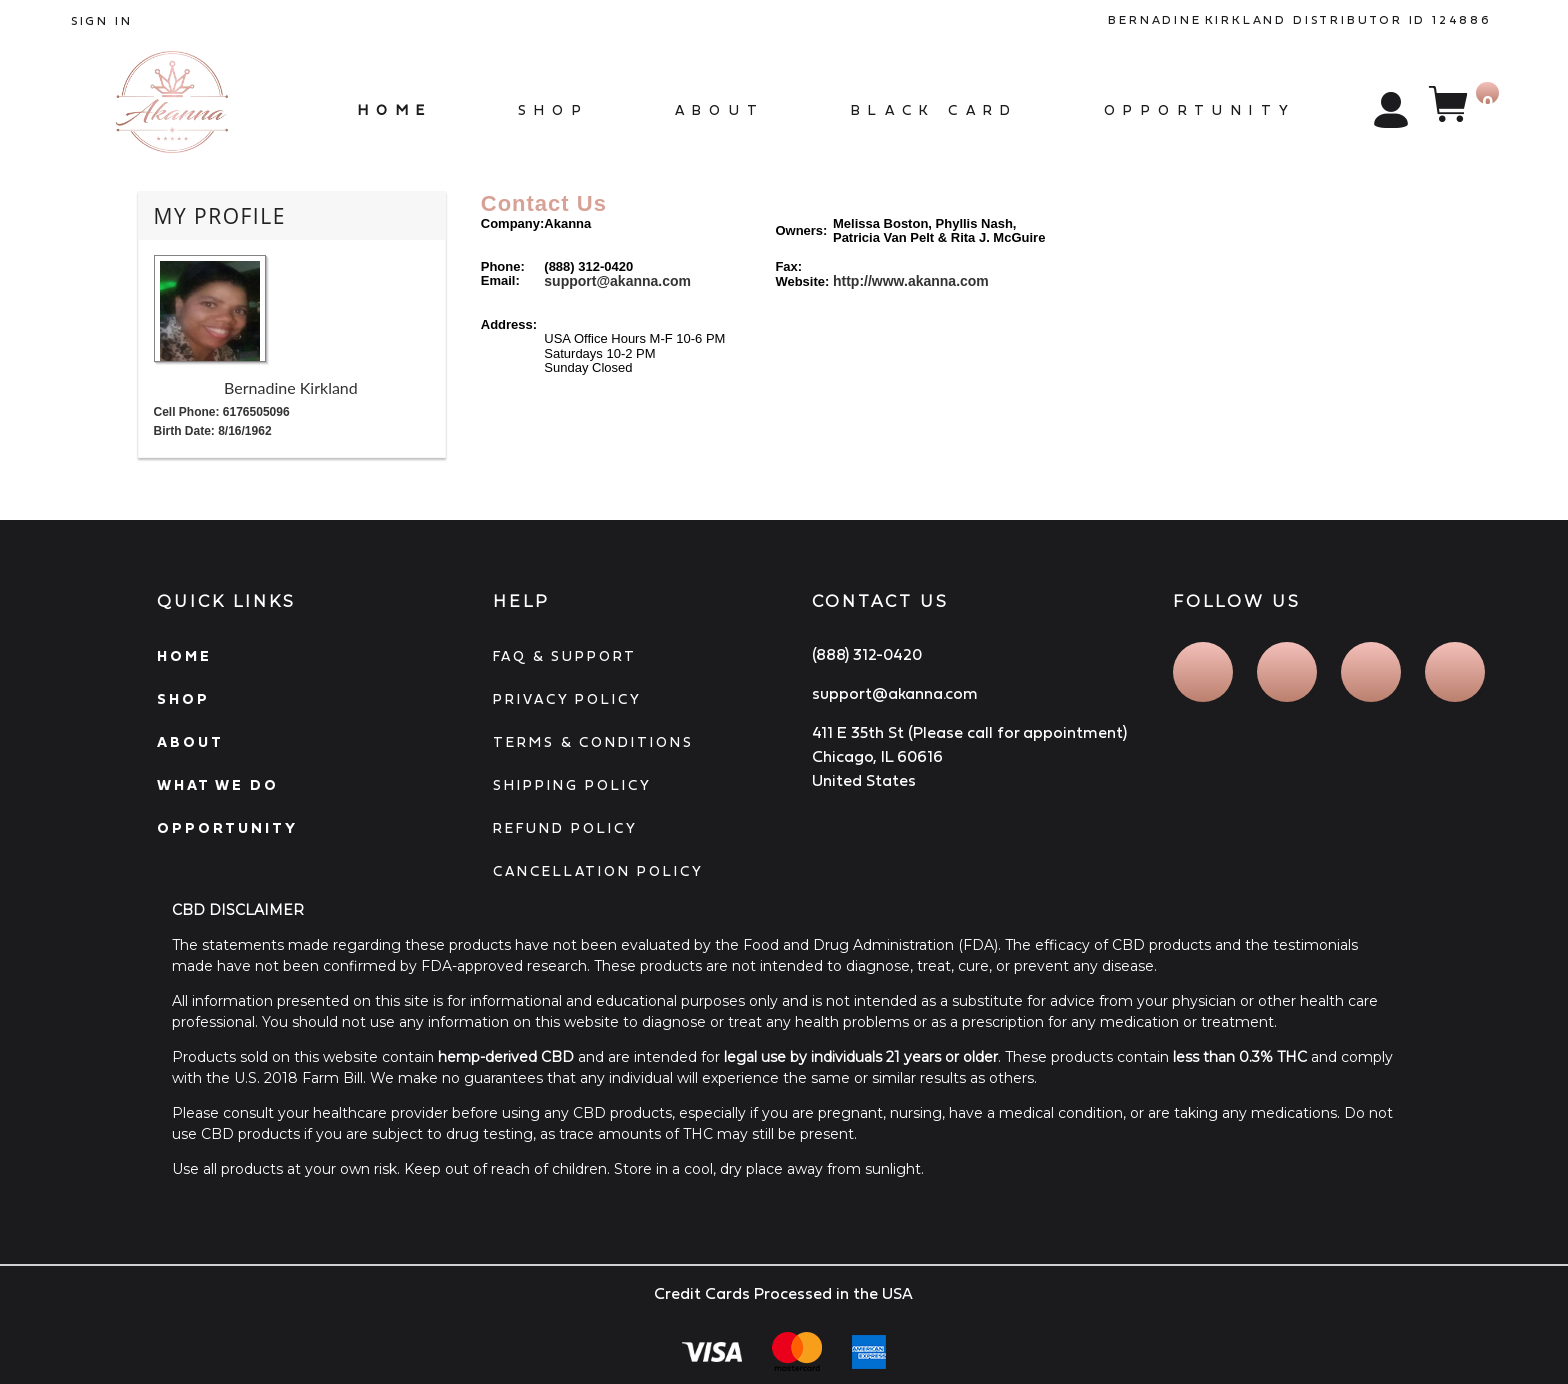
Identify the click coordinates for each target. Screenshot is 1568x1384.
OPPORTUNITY (227, 828)
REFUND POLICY (565, 828)
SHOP (183, 699)
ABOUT (190, 742)
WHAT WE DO (218, 785)
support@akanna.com (617, 281)
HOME (184, 656)
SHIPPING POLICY (572, 785)
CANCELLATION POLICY (598, 871)
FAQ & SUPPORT (565, 656)
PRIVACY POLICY (567, 699)
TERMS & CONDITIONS (593, 742)
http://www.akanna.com (911, 281)
